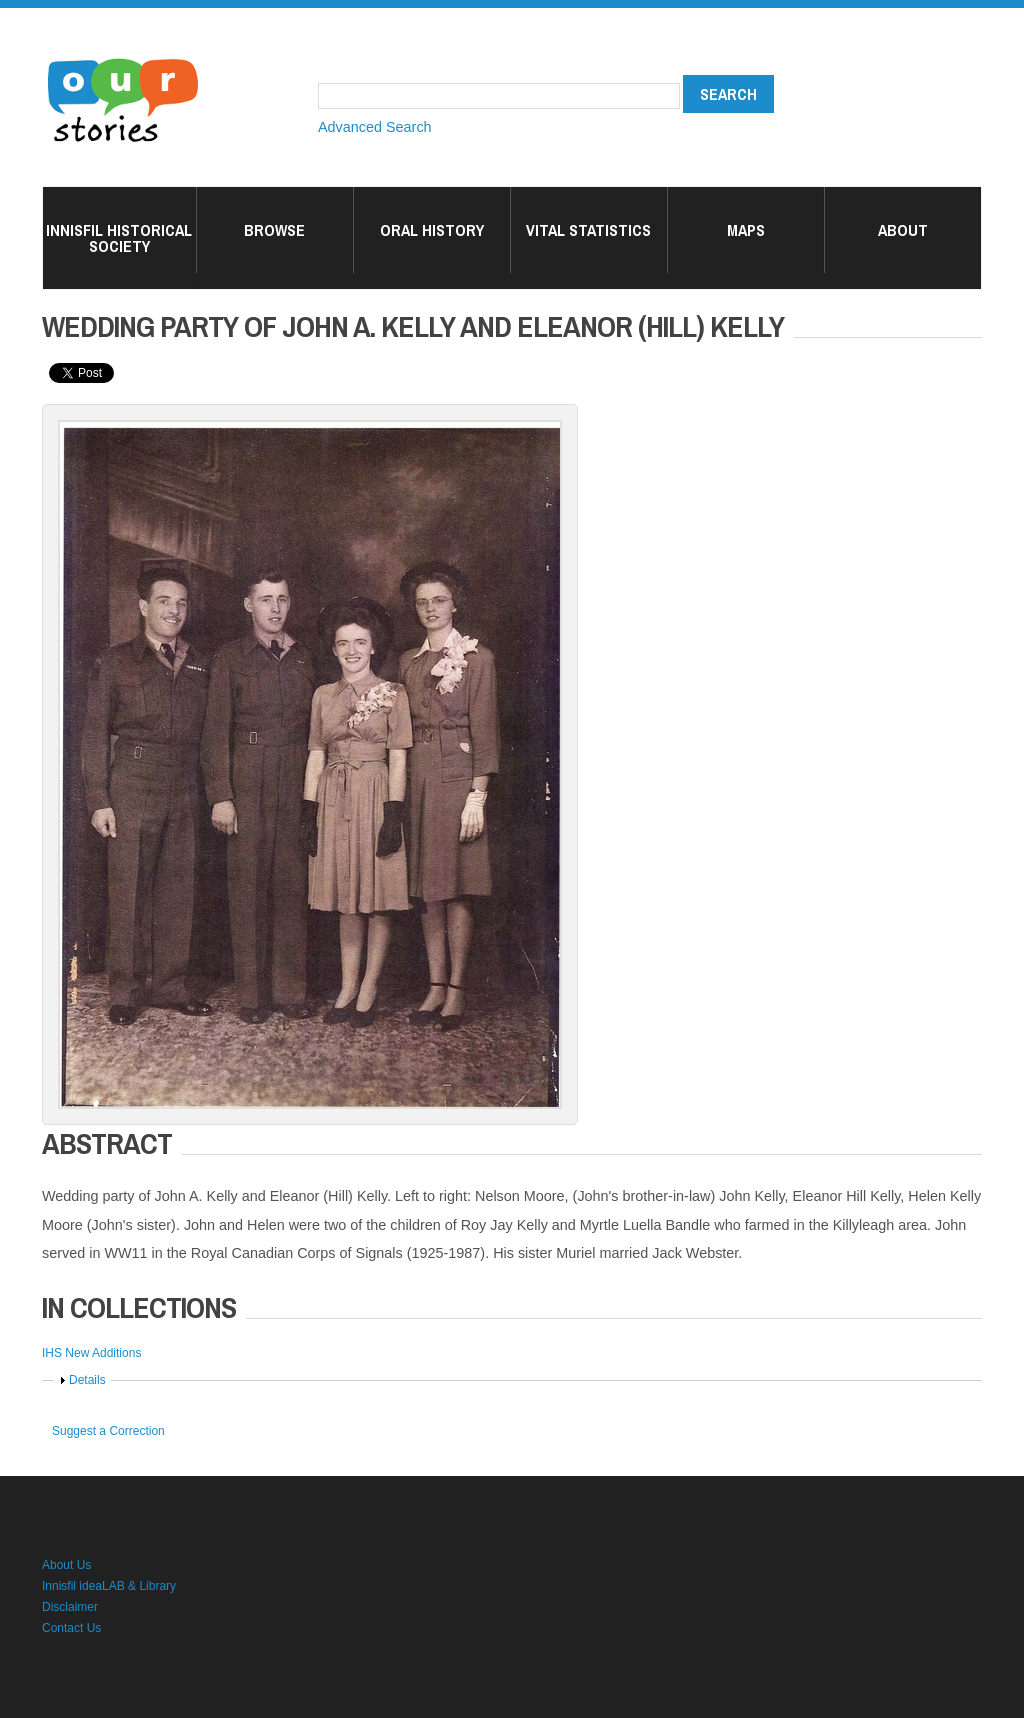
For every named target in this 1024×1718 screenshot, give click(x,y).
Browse (274, 230)
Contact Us (71, 1628)
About (903, 230)
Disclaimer (70, 1607)
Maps (746, 230)
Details (87, 1380)
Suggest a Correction (108, 1431)
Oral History (432, 230)
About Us (66, 1565)
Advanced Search (375, 127)
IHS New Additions (91, 1353)
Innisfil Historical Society (119, 238)
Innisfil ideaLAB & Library (109, 1586)
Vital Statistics (588, 230)
